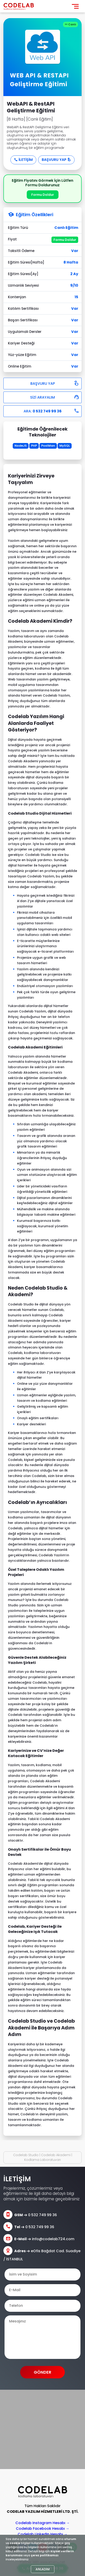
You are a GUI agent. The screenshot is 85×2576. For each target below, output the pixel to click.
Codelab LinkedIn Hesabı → (43, 2534)
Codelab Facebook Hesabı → (42, 2528)
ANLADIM (43, 2569)
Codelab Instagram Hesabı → (42, 2522)
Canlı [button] (70, 24)
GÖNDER (42, 2372)
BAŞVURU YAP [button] (56, 159)
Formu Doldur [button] (42, 194)
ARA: (51, 411)
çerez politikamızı (44, 2555)
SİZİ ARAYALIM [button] (54, 397)
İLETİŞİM (23, 159)
